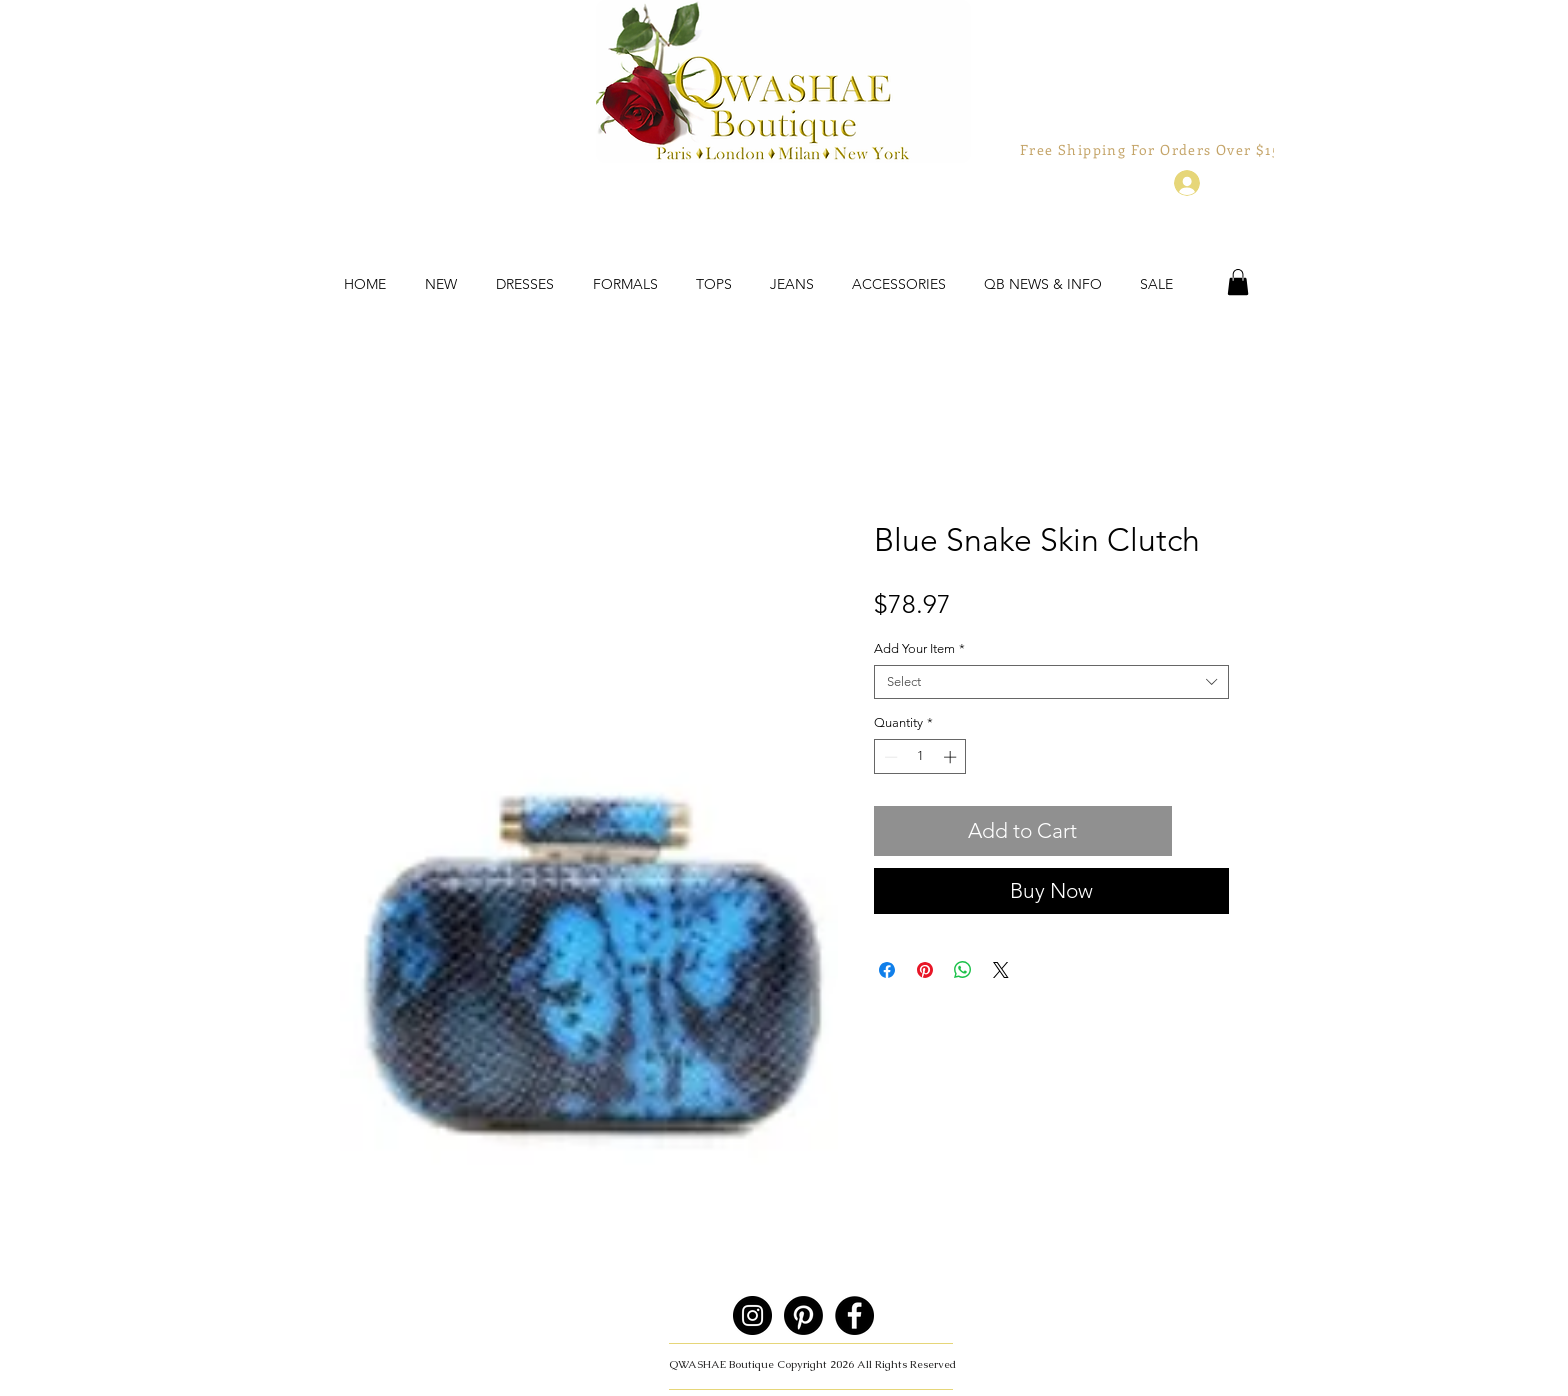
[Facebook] (854, 1315)
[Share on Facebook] (887, 970)
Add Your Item (919, 648)
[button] (1238, 282)
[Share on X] (1001, 970)
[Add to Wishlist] (1205, 831)
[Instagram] (752, 1315)
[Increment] (952, 757)
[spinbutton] (920, 757)
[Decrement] (889, 757)
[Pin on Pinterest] (925, 970)
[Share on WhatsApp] (963, 970)
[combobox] (1051, 682)
